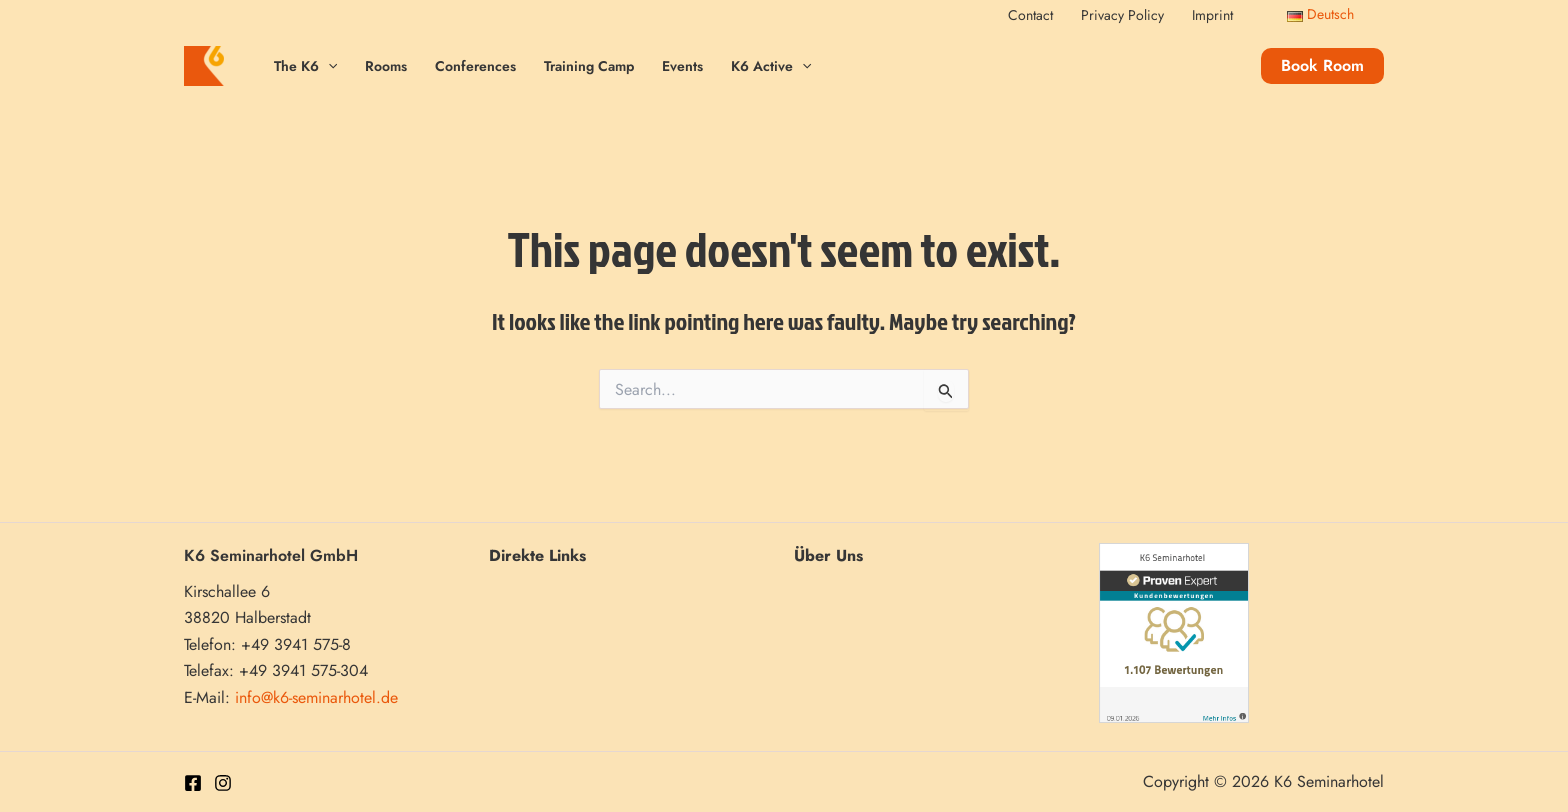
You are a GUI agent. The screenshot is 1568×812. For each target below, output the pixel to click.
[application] (328, 66)
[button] (1322, 66)
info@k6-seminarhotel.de (316, 697)
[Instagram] (223, 783)
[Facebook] (193, 783)
